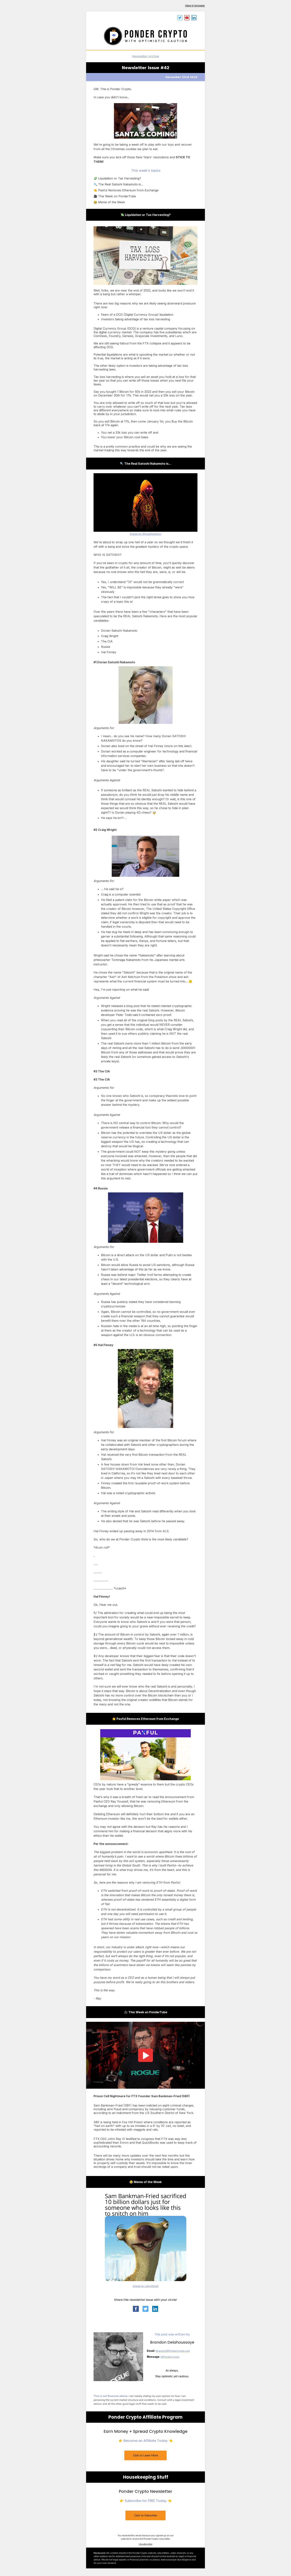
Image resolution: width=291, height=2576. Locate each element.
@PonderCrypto (170, 2357)
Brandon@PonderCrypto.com (173, 2351)
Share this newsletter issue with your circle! (145, 2300)
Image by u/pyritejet (145, 2286)
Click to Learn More (145, 2455)
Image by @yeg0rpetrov (145, 534)
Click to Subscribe (145, 2515)
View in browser (195, 5)
